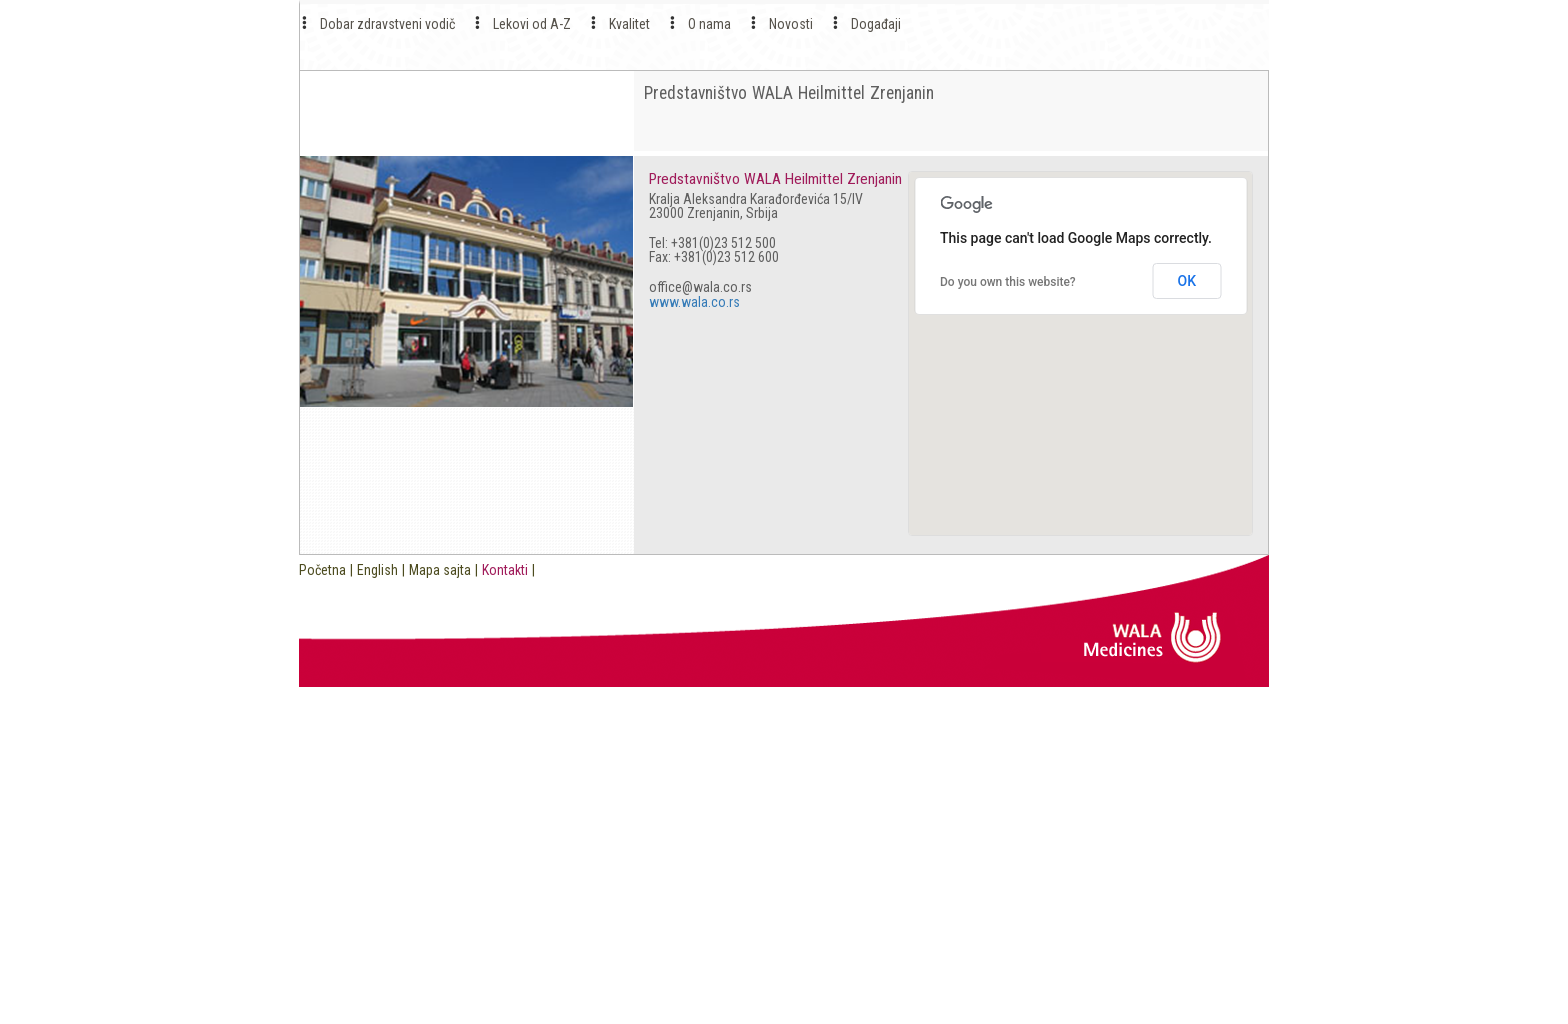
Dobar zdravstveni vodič (387, 24)
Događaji (876, 24)
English (377, 570)
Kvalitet (629, 24)
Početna (322, 570)
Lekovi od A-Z (532, 24)
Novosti (791, 24)
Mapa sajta (440, 570)
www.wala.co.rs (694, 302)
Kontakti (505, 570)
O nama (709, 24)
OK (1187, 281)
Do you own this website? (1008, 282)
